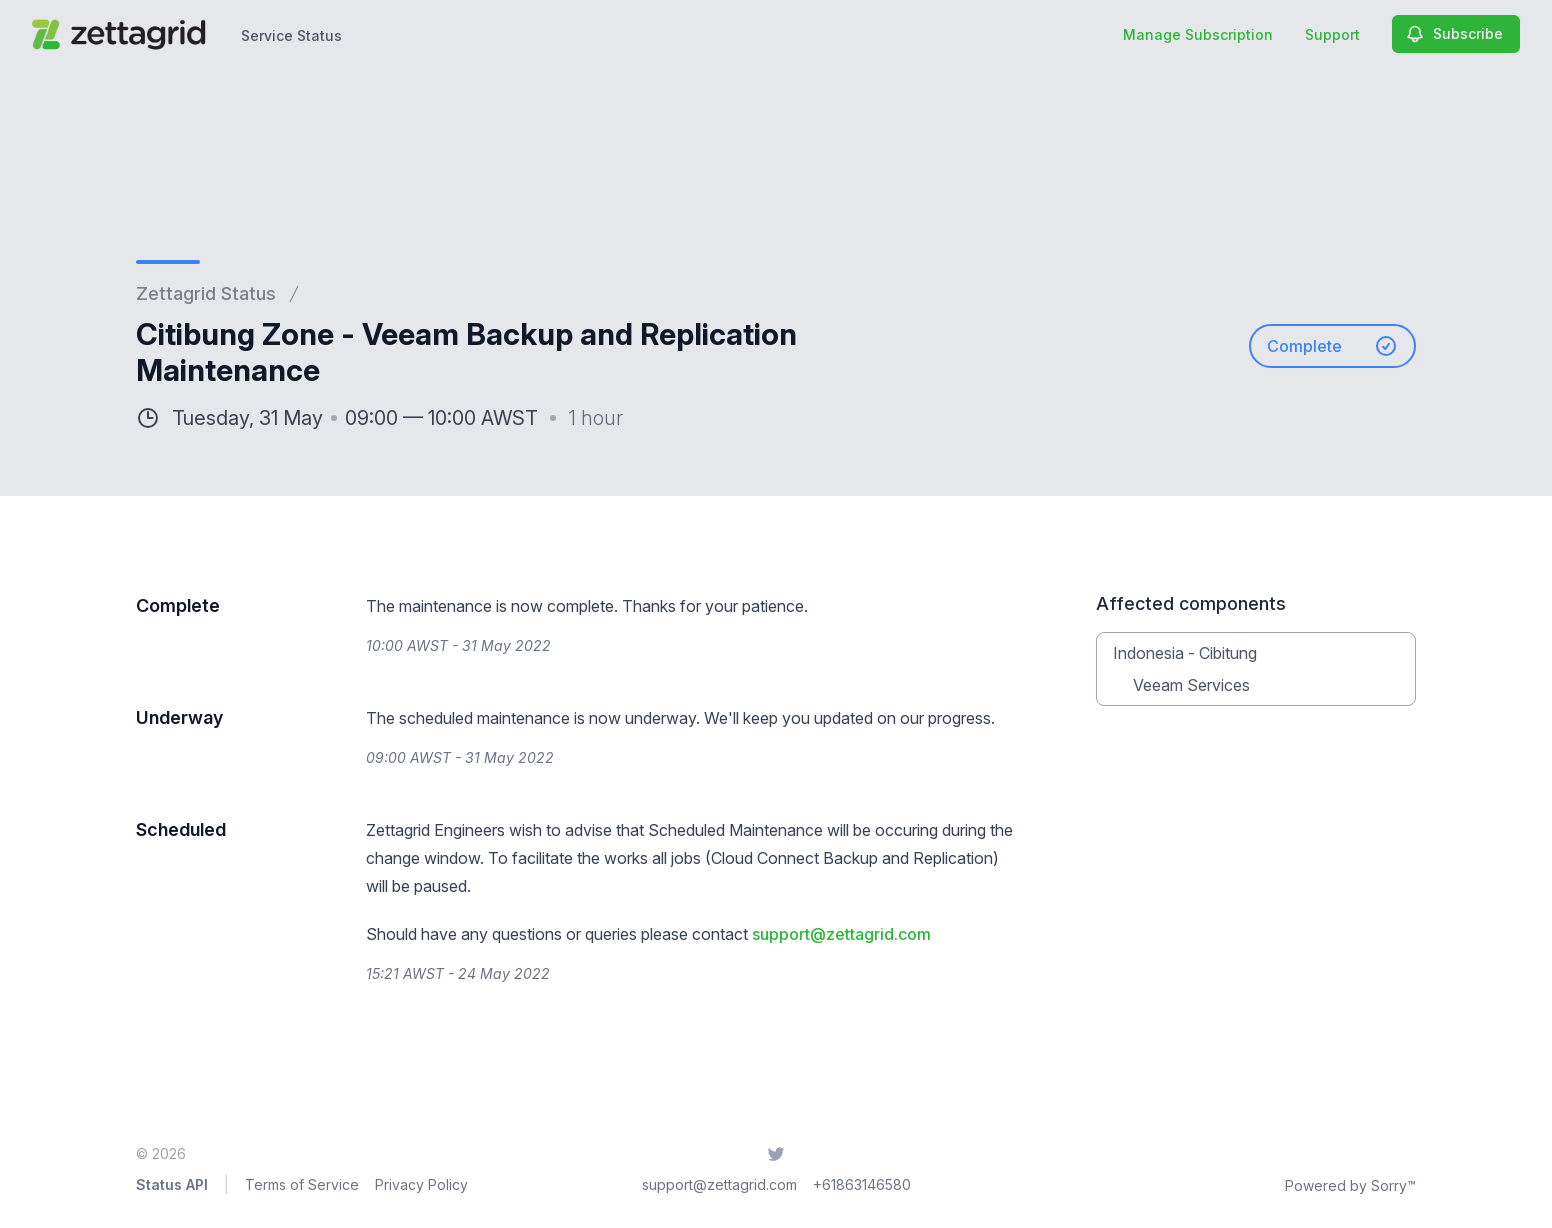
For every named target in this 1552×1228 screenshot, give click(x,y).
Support (1332, 34)
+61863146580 (862, 1184)
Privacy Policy (421, 1184)
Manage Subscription (1198, 34)
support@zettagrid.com (841, 934)
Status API (172, 1184)
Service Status (291, 35)
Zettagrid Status (206, 293)
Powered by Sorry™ (1350, 1185)
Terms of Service (302, 1184)
